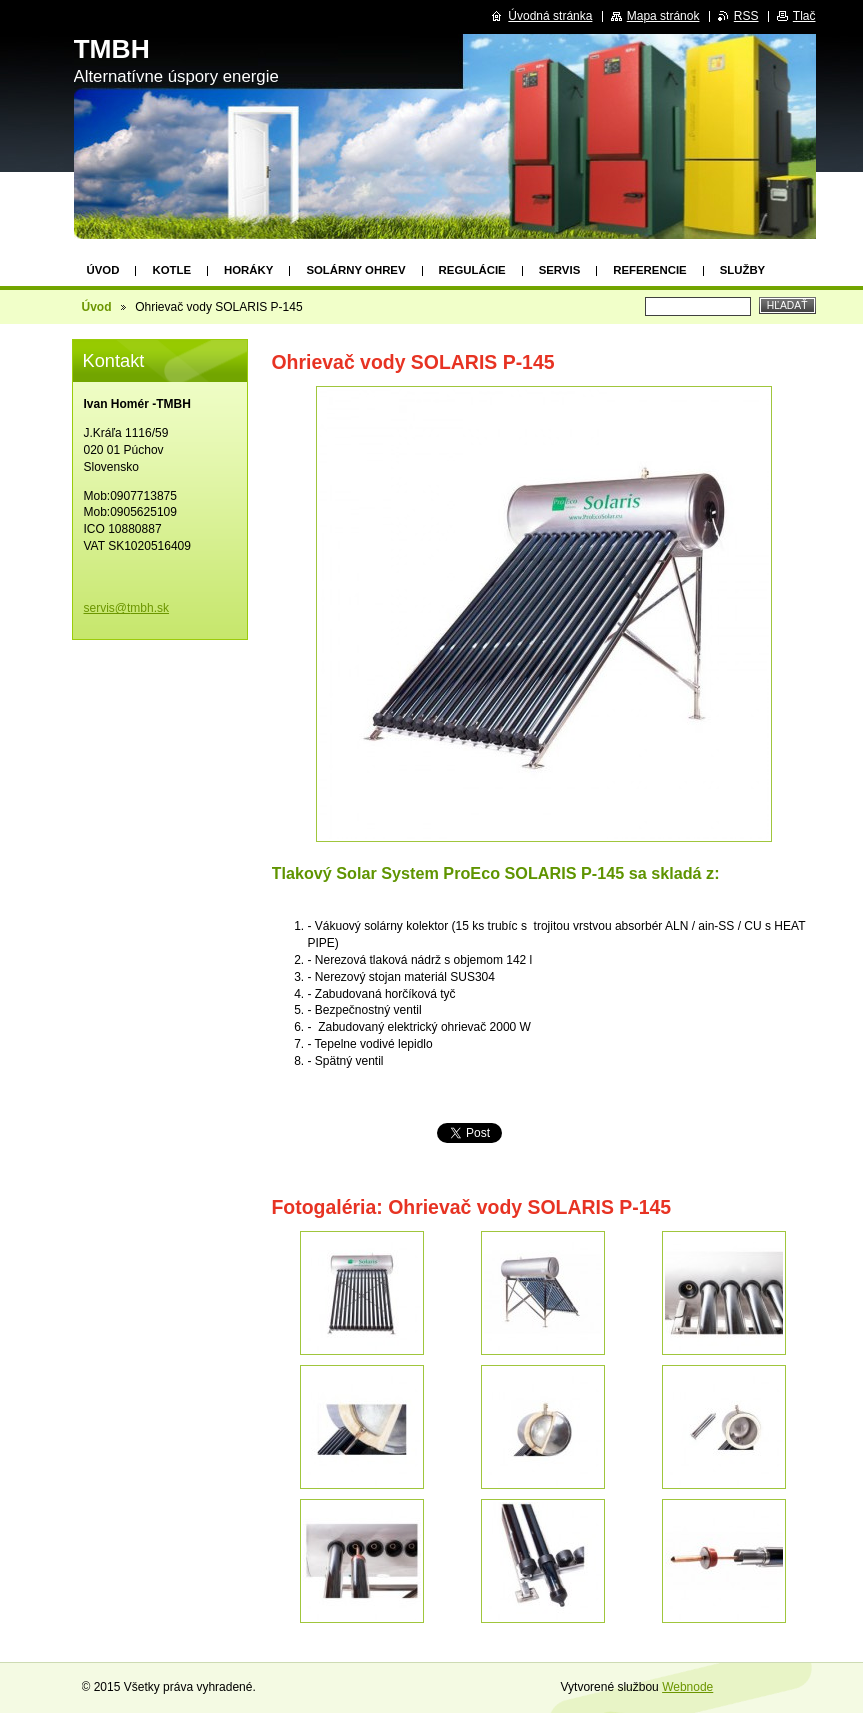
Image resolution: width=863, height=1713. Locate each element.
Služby (743, 270)
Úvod (103, 270)
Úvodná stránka (550, 16)
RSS (746, 16)
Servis (560, 270)
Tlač (804, 16)
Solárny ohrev (355, 270)
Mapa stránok (663, 16)
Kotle (171, 270)
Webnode (687, 1687)
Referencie (649, 270)
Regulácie (472, 270)
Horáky (248, 270)
